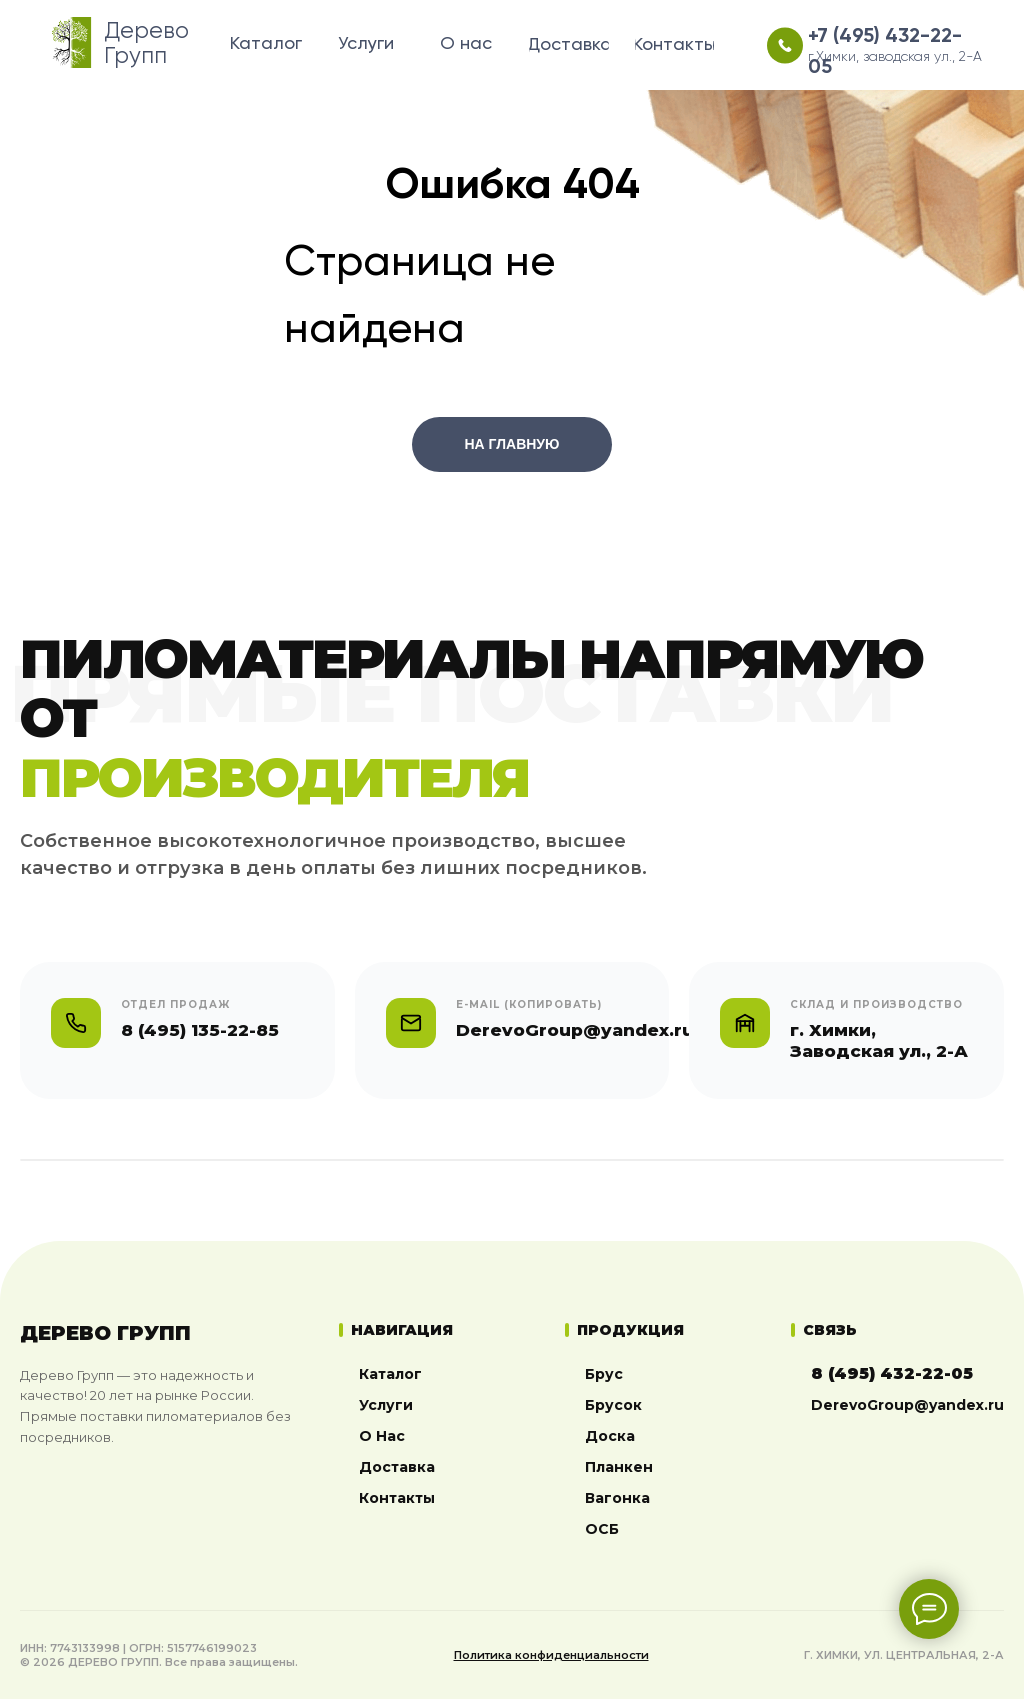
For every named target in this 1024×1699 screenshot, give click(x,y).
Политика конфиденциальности (551, 1655)
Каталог (390, 1374)
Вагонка (617, 1498)
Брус (604, 1374)
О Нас (382, 1436)
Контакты (397, 1498)
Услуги (386, 1405)
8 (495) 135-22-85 (200, 1030)
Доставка (397, 1467)
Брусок (613, 1405)
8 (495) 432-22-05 (892, 1373)
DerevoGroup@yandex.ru (907, 1405)
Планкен (619, 1467)
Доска (610, 1436)
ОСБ (602, 1529)
